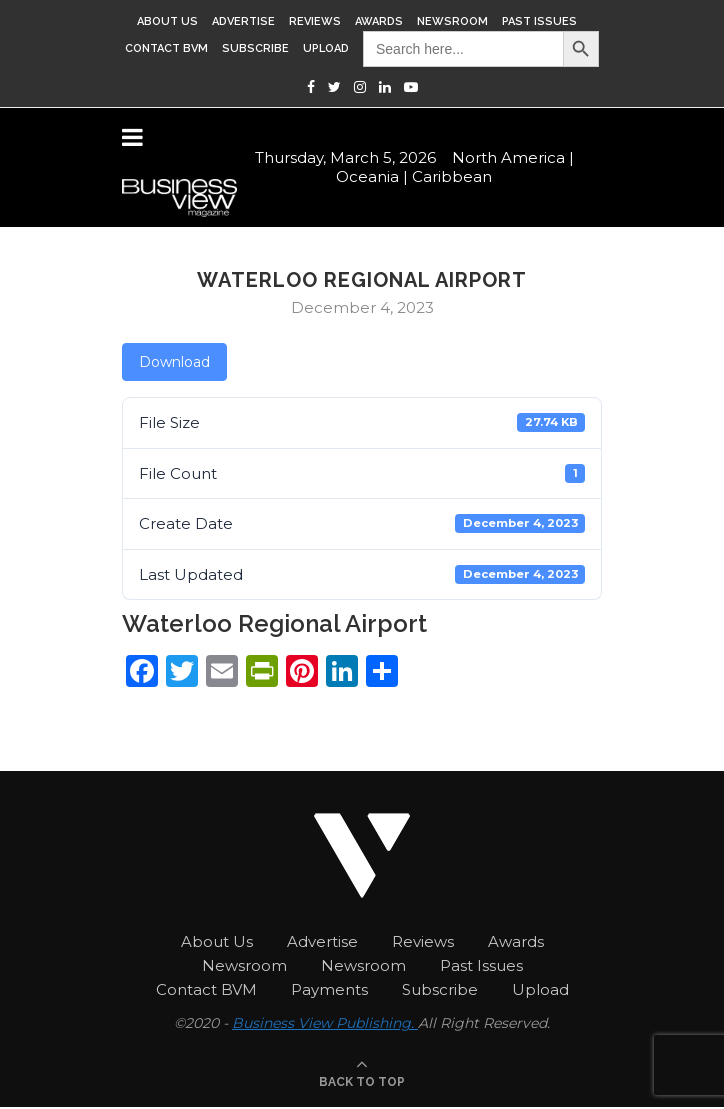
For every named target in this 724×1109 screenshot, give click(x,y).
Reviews (315, 21)
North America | (513, 155)
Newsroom (452, 21)
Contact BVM (166, 48)
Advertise (243, 21)
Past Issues (539, 21)
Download (174, 362)
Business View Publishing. (325, 1023)
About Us (167, 21)
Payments (329, 989)
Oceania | (372, 174)
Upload (326, 48)
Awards (379, 21)
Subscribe (255, 48)
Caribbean (452, 174)
